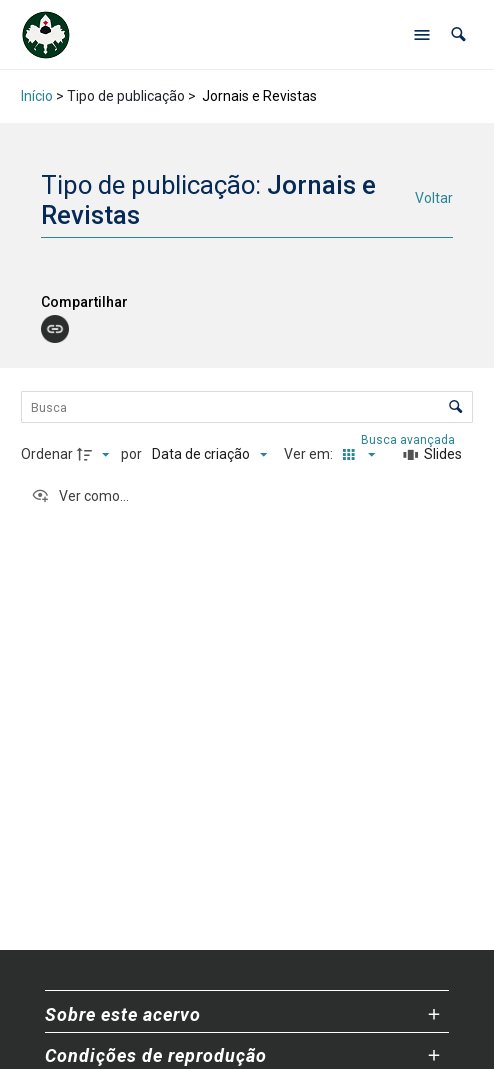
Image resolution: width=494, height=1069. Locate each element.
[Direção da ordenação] (96, 455)
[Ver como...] (80, 496)
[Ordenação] (209, 455)
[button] (458, 34)
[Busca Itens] (247, 407)
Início (37, 96)
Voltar (434, 198)
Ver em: (310, 454)
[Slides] (433, 455)
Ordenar (47, 454)
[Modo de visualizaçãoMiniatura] (355, 455)
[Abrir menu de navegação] (422, 35)
